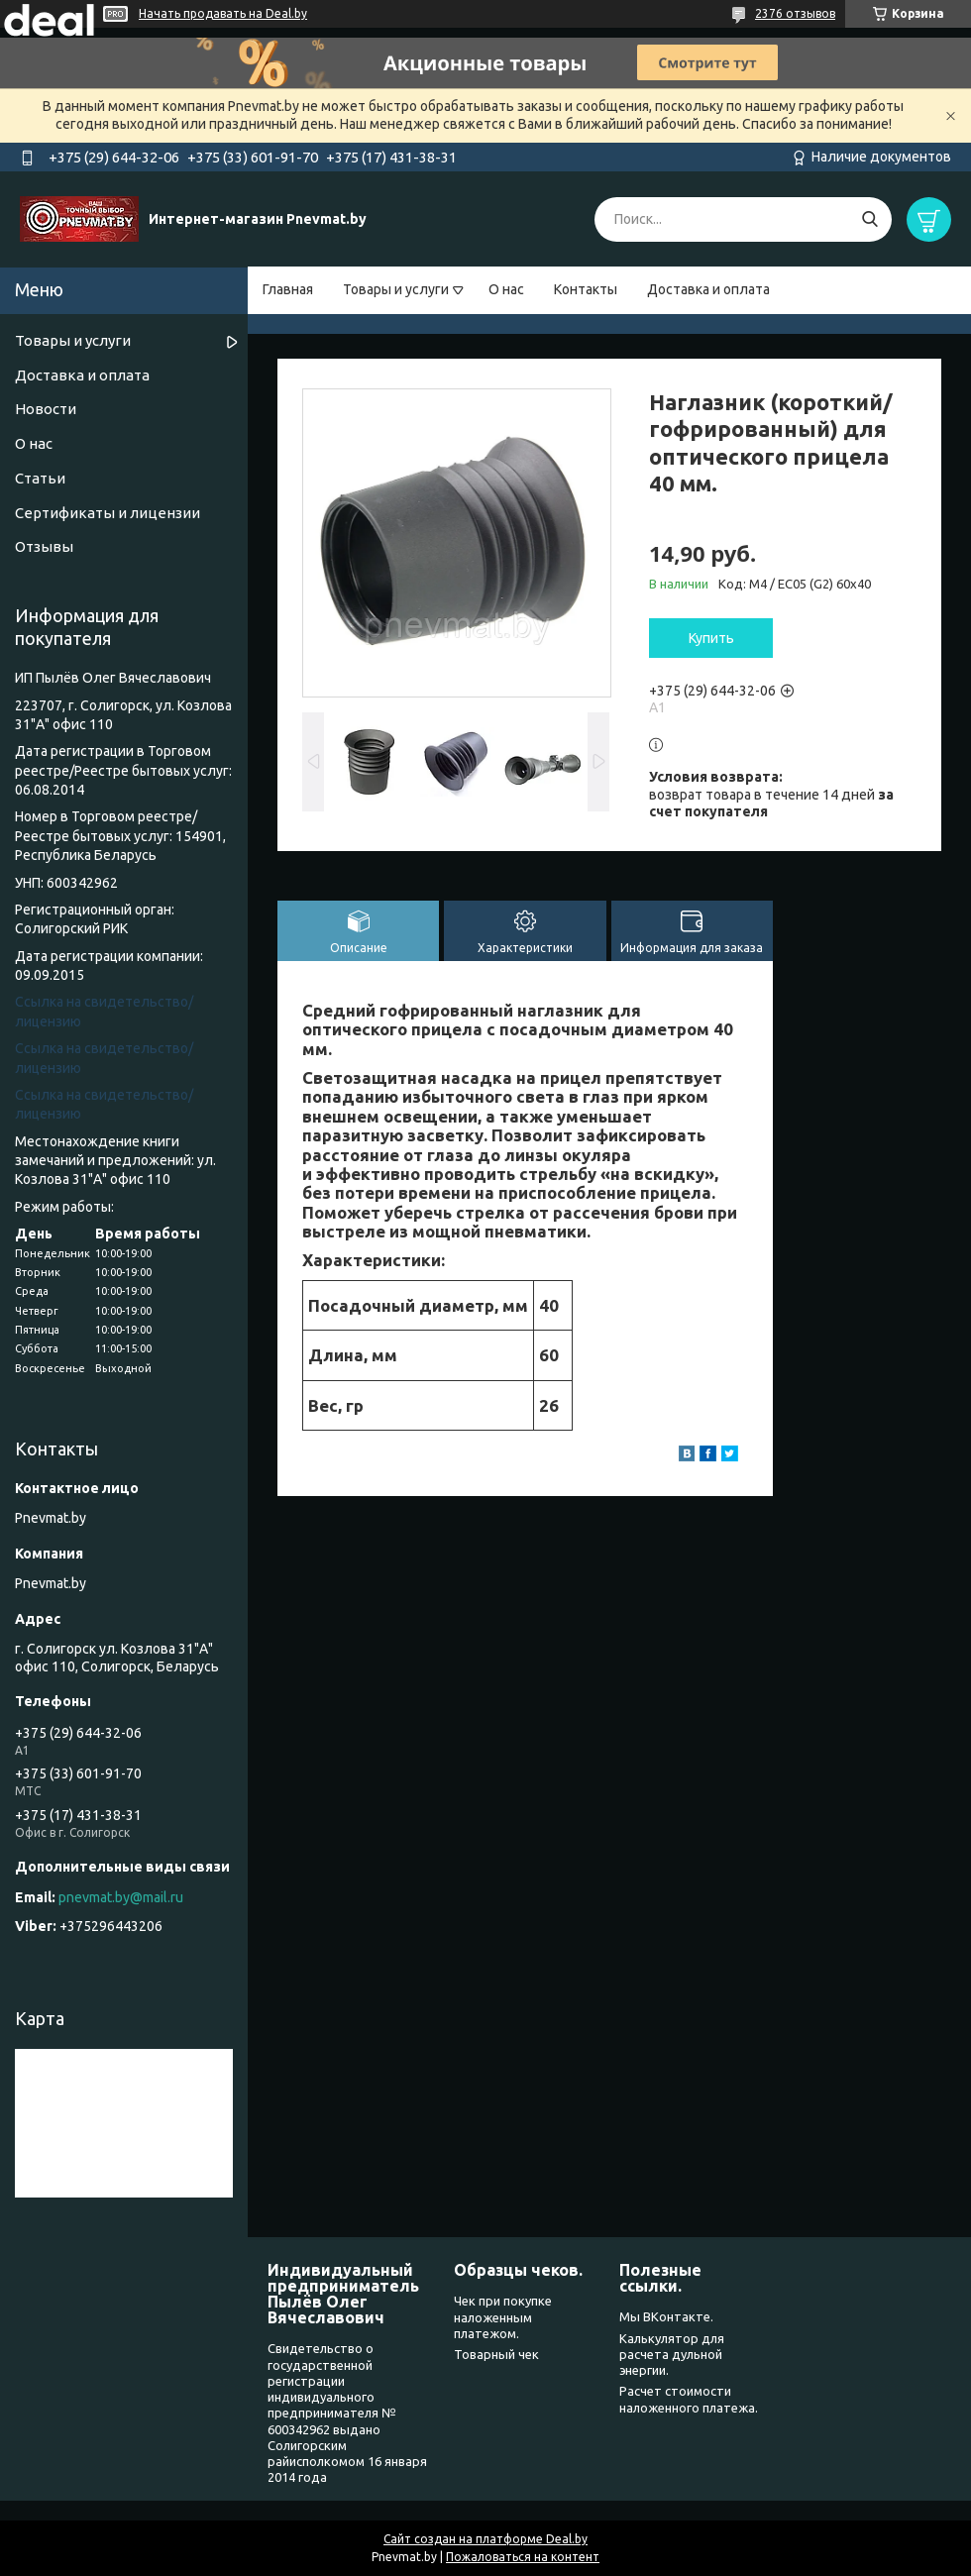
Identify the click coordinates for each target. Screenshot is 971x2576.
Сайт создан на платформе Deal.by (485, 2538)
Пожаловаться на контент (522, 2556)
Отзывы (44, 546)
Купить (711, 638)
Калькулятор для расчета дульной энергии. (671, 2354)
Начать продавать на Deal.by (223, 13)
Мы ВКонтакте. (666, 2316)
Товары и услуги (396, 289)
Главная (288, 289)
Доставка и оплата (708, 289)
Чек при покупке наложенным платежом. (503, 2317)
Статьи (40, 478)
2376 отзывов (795, 13)
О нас (506, 289)
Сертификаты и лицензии (107, 512)
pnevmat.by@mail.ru (120, 1897)
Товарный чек (496, 2354)
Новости (45, 408)
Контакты (585, 289)
